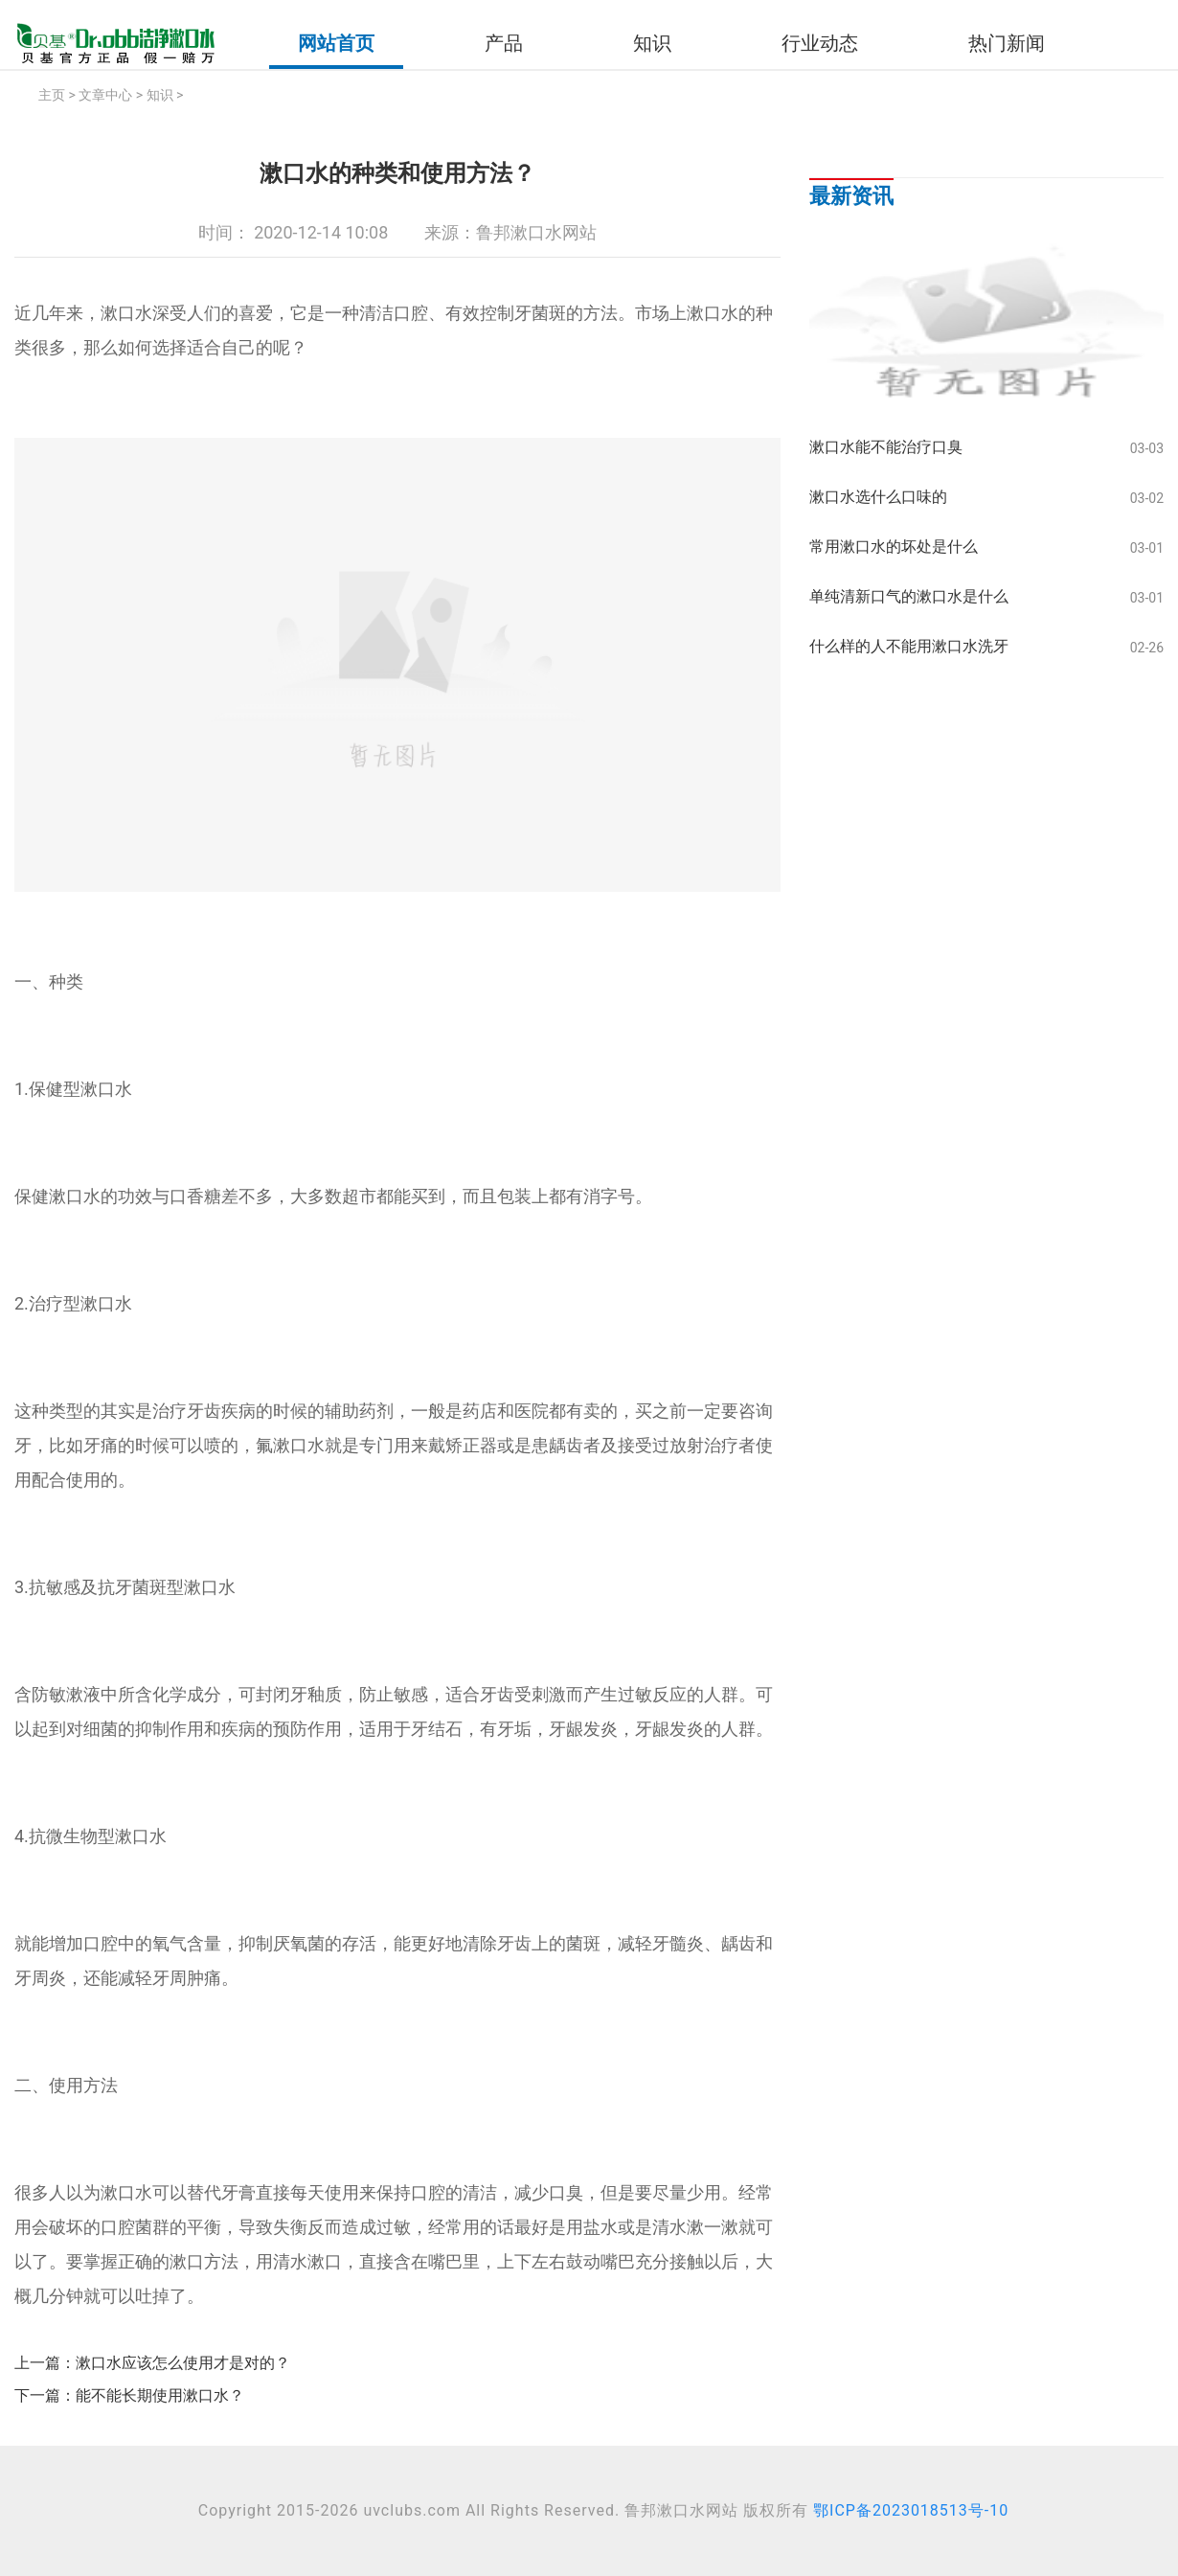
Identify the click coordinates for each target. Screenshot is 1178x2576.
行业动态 (820, 43)
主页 (51, 95)
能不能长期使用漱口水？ (160, 2395)
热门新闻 (1006, 43)
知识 (652, 43)
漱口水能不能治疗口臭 (886, 447)
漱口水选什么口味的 (878, 497)
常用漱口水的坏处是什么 (893, 546)
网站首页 (336, 43)
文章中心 (105, 95)
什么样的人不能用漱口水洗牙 (908, 646)
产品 (504, 43)
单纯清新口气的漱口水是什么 (908, 596)
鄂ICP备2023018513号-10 (910, 2510)
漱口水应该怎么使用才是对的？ (183, 2363)
